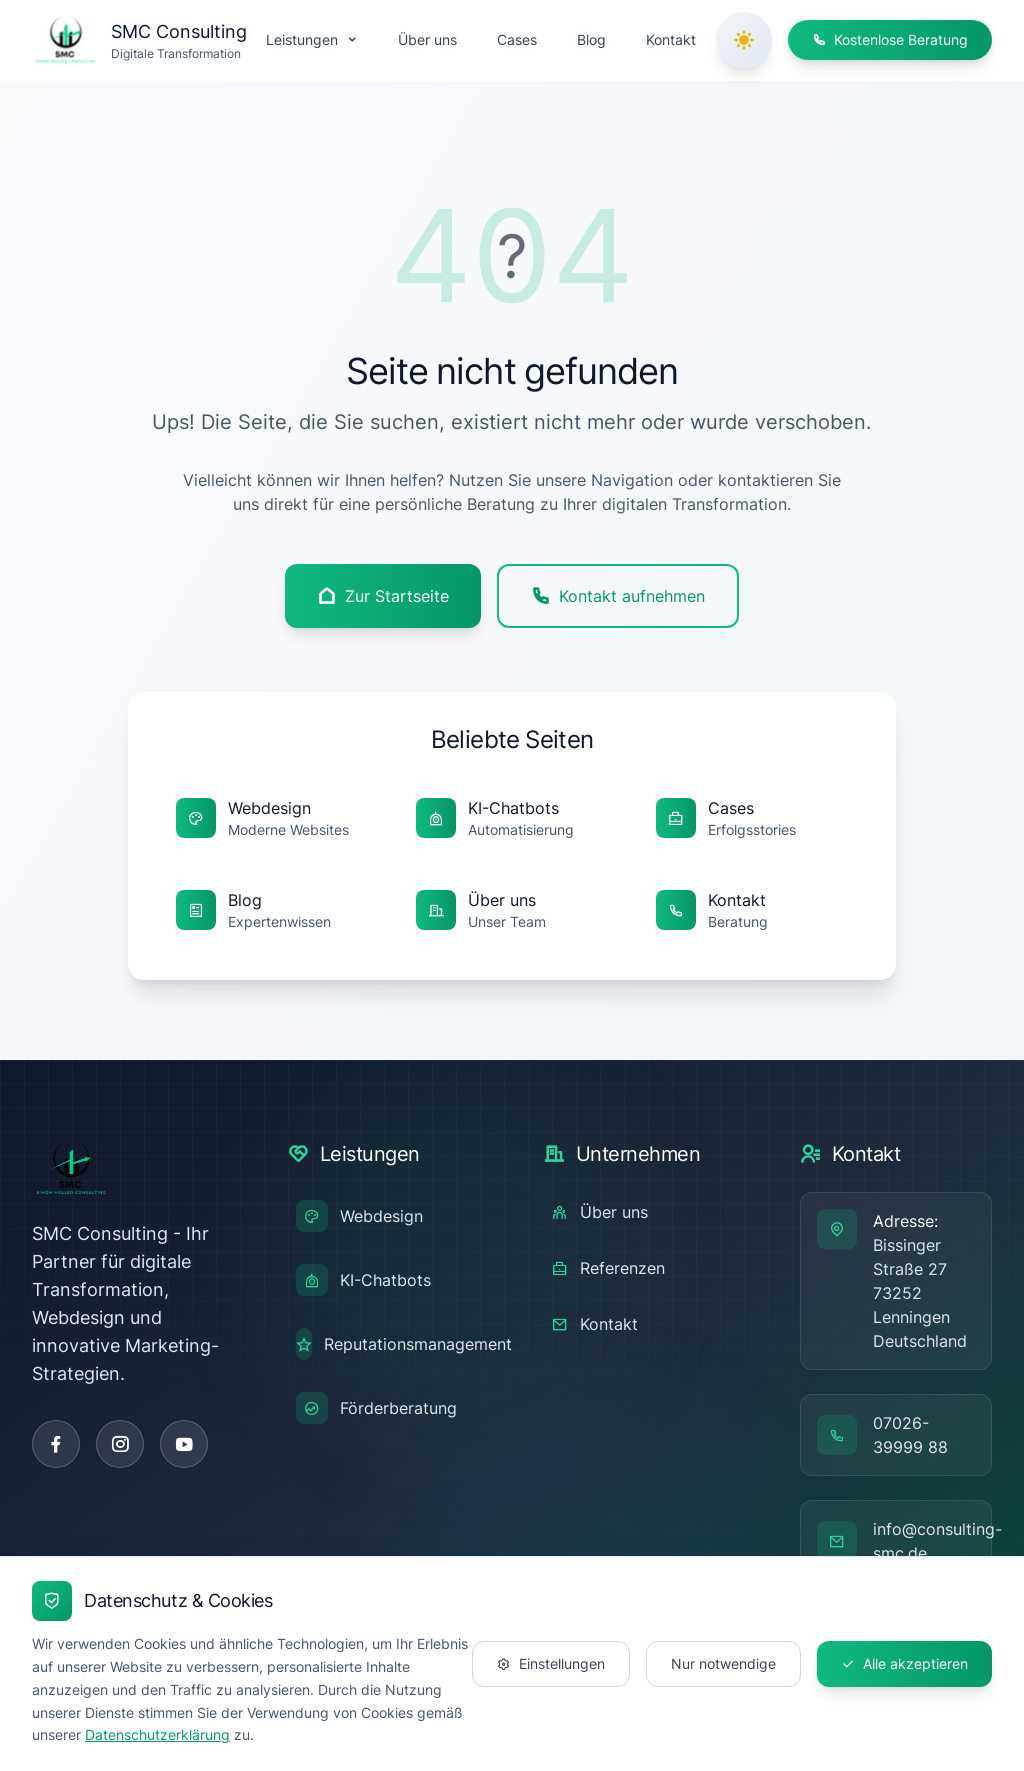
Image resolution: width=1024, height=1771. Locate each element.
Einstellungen (551, 1663)
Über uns (427, 39)
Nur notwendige (723, 1663)
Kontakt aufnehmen (618, 596)
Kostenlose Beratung (890, 39)
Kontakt (671, 39)
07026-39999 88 (910, 1435)
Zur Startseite (383, 596)
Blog (591, 39)
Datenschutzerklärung (157, 1734)
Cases (517, 39)
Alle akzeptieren (904, 1663)
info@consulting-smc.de (937, 1541)
